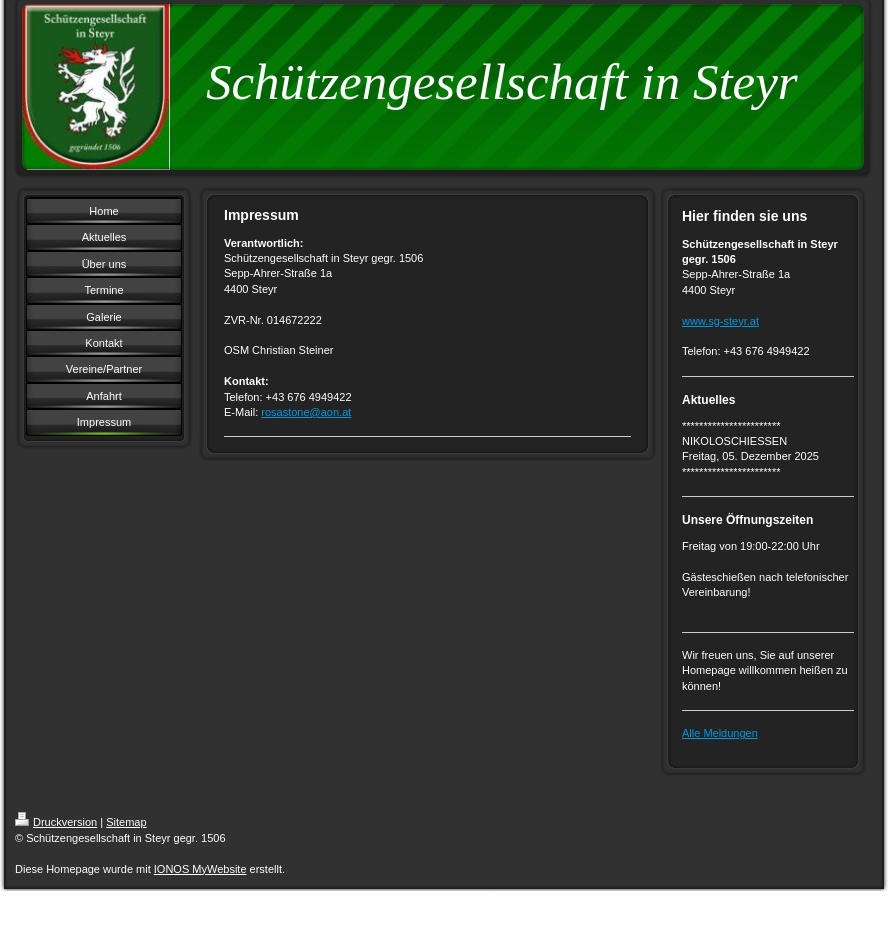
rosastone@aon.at (306, 412)
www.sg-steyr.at (720, 321)
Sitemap (126, 822)
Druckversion (56, 822)
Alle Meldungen (720, 733)
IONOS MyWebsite (200, 869)
